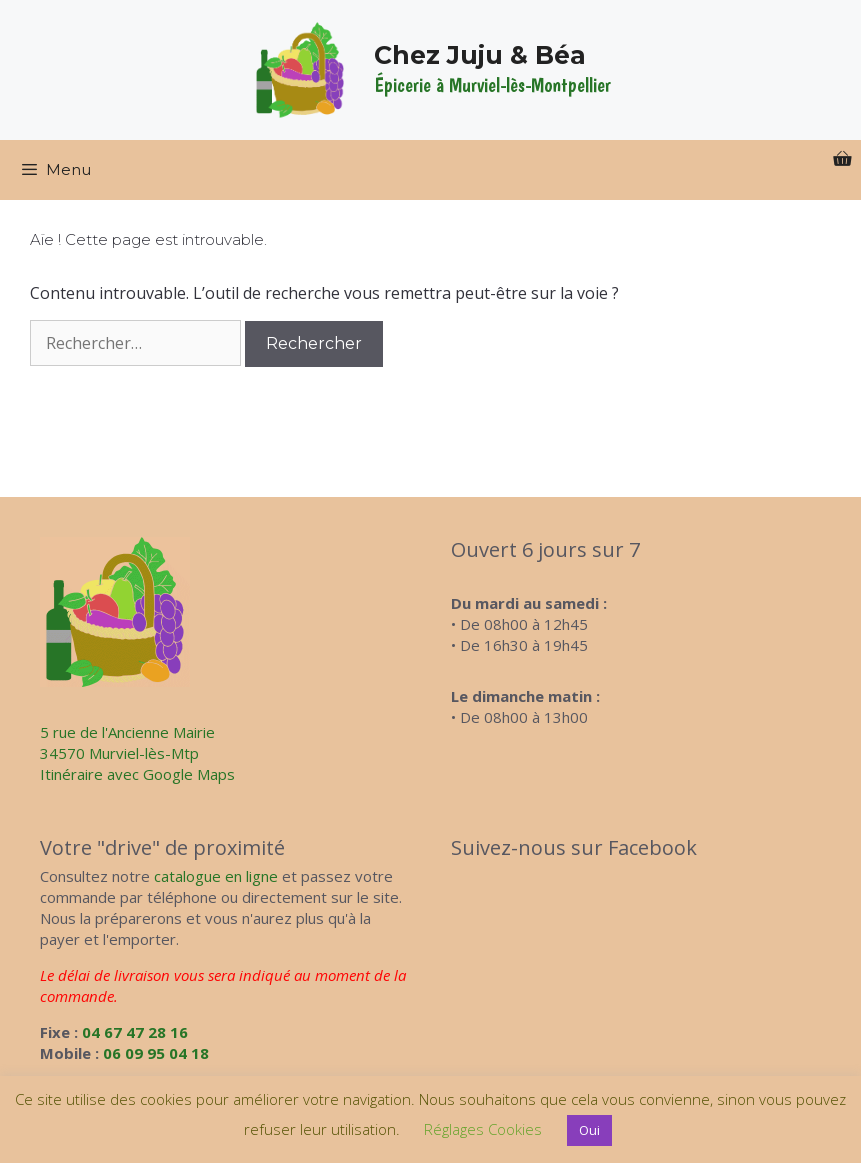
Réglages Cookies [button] (483, 1129)
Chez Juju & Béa (480, 55)
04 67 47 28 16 (135, 1032)
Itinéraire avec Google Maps (137, 774)
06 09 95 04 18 (156, 1053)
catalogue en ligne (216, 876)
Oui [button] (589, 1130)
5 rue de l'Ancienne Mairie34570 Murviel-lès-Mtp (127, 742)
